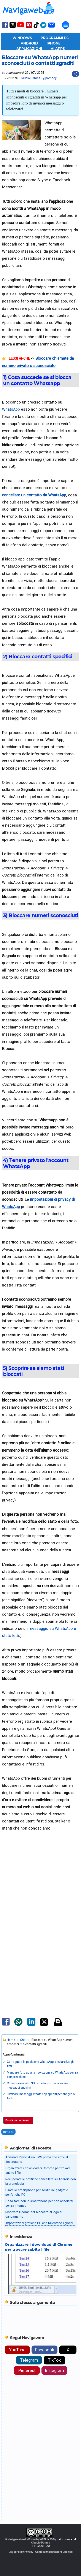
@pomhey (50, 78)
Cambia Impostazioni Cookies (54, 2551)
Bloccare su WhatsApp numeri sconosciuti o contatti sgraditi (40, 60)
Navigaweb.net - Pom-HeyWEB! (27, 2539)
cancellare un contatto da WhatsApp (34, 495)
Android (29, 43)
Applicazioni (29, 49)
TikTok (54, 2360)
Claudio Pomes (30, 78)
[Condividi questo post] (75, 74)
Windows (22, 38)
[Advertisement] (40, 1900)
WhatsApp (11, 409)
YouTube (17, 2349)
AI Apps (58, 49)
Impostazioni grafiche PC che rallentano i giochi (39, 2223)
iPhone (53, 43)
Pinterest (27, 2370)
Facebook (44, 2349)
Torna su (8, 2132)
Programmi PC (55, 38)
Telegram (29, 2360)
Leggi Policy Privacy (21, 2551)
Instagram (54, 2370)
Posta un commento (18, 2120)
